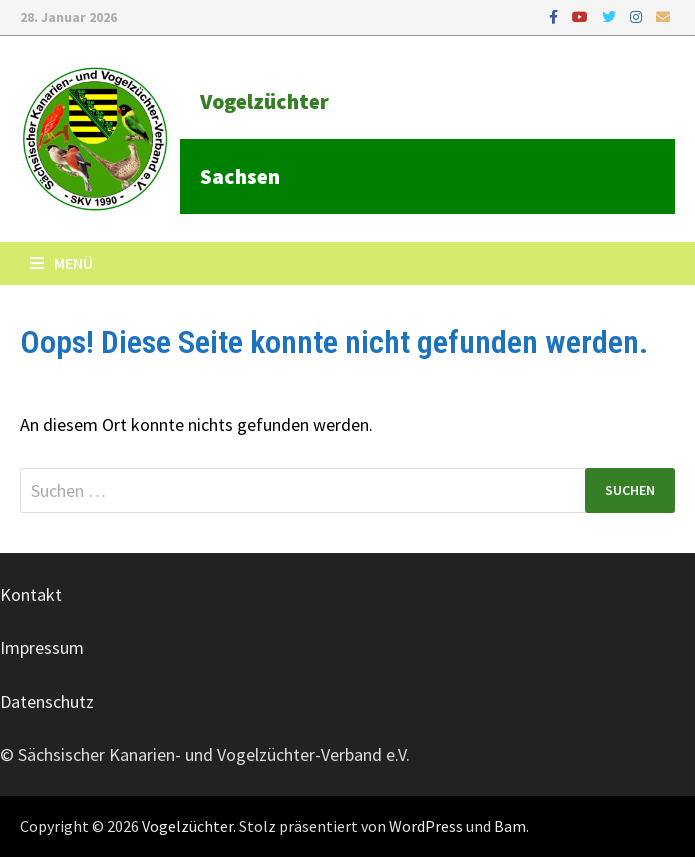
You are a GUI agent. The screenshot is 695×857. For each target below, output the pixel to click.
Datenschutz (47, 701)
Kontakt (31, 594)
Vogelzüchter (264, 101)
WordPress (426, 826)
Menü (61, 263)
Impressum (42, 647)
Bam (510, 826)
